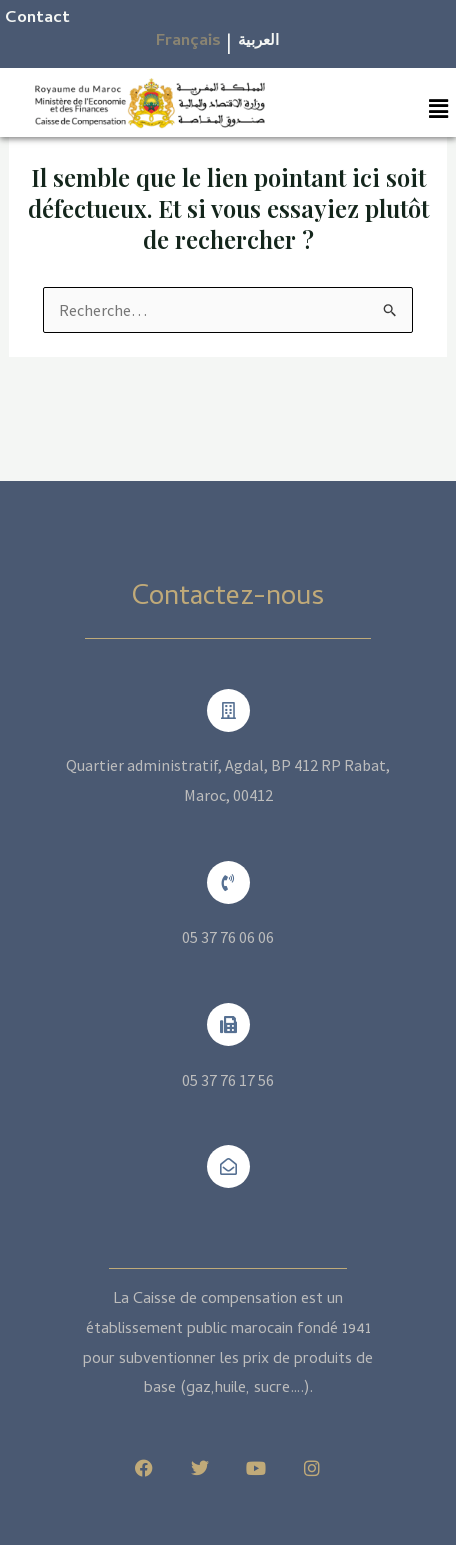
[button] (439, 108)
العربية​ (258, 42)
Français (188, 42)
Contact (37, 19)
